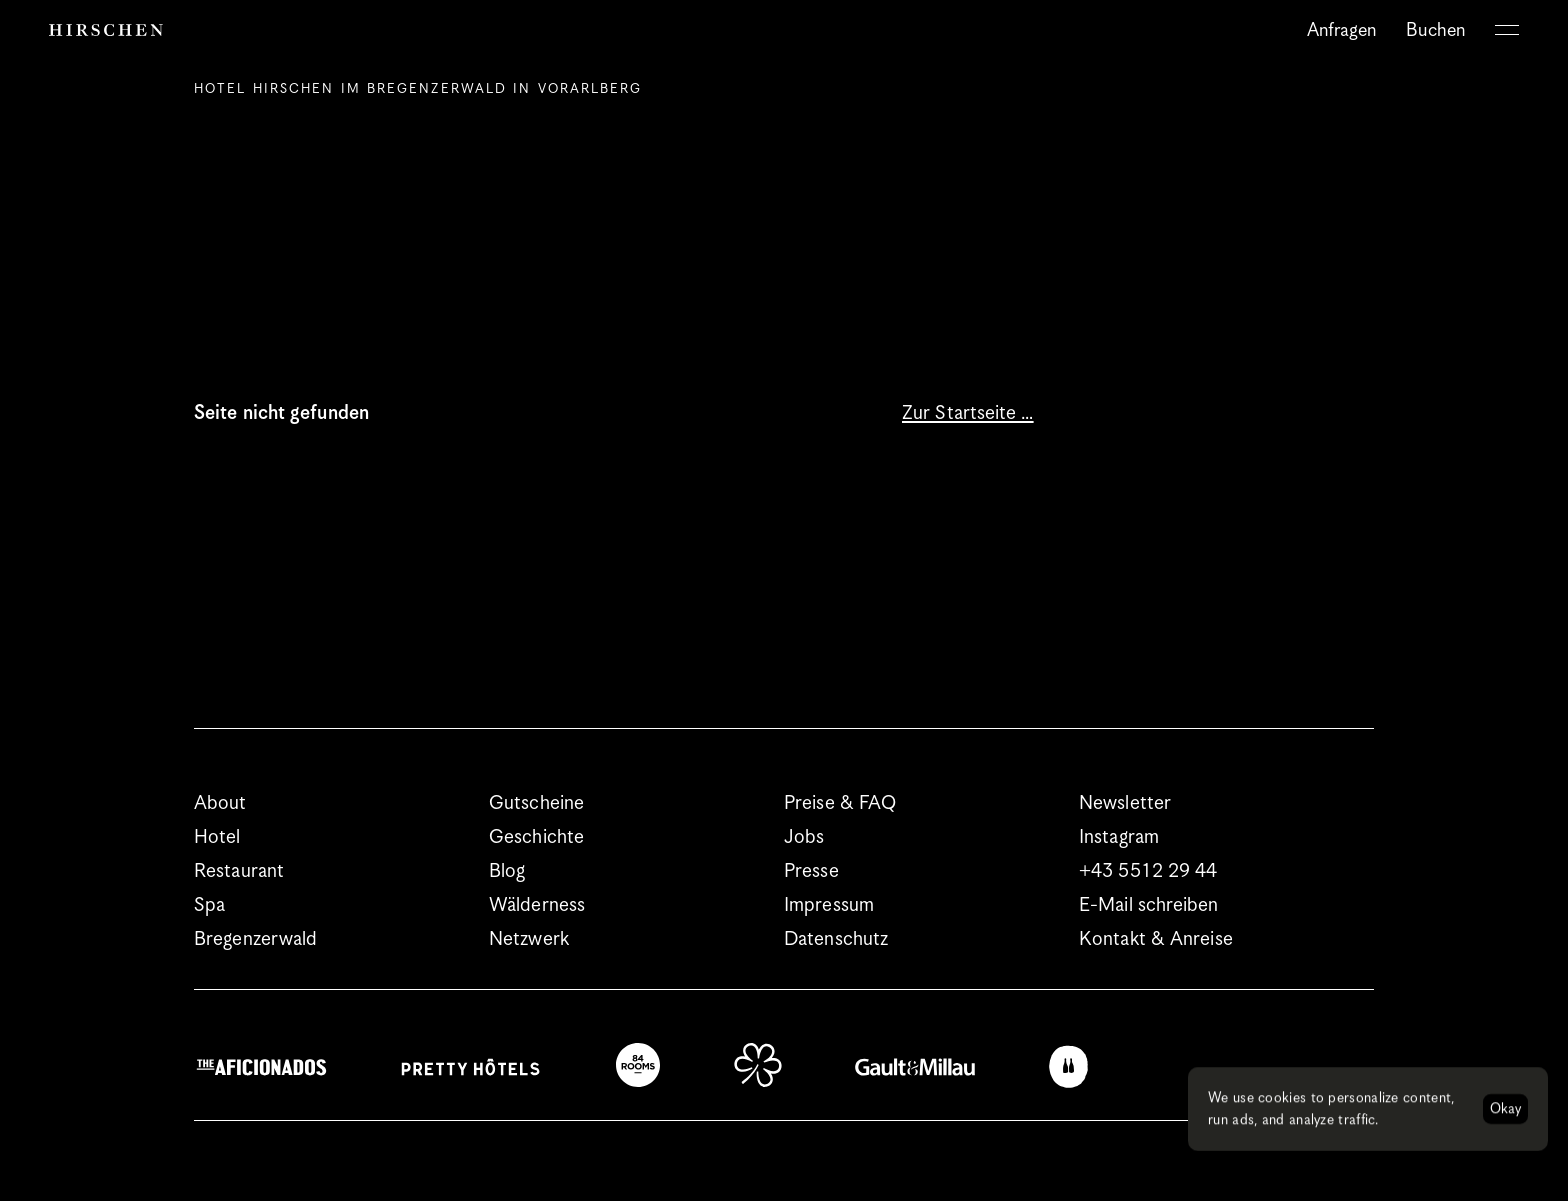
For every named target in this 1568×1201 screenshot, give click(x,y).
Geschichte (536, 837)
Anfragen (1342, 30)
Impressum (829, 905)
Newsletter (1125, 803)
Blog (507, 871)
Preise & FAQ (840, 803)
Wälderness (537, 905)
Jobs (804, 837)
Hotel (217, 837)
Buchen (1435, 30)
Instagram (1119, 837)
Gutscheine (536, 803)
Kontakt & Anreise (1156, 939)
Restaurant (239, 871)
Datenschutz (836, 939)
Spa (209, 905)
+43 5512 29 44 (1148, 871)
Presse (811, 871)
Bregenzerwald (255, 939)
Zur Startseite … (968, 413)
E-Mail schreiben (1149, 905)
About (220, 803)
